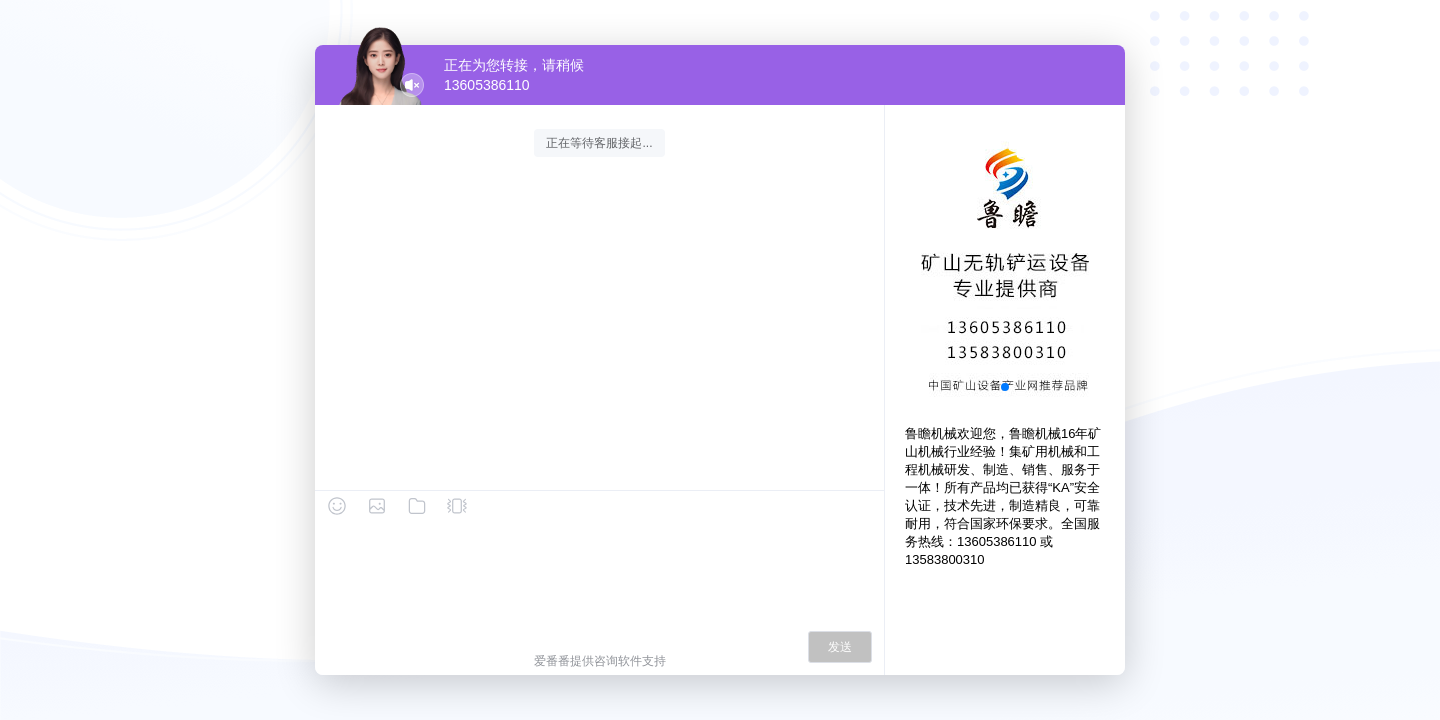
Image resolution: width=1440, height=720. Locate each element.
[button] (1005, 387)
